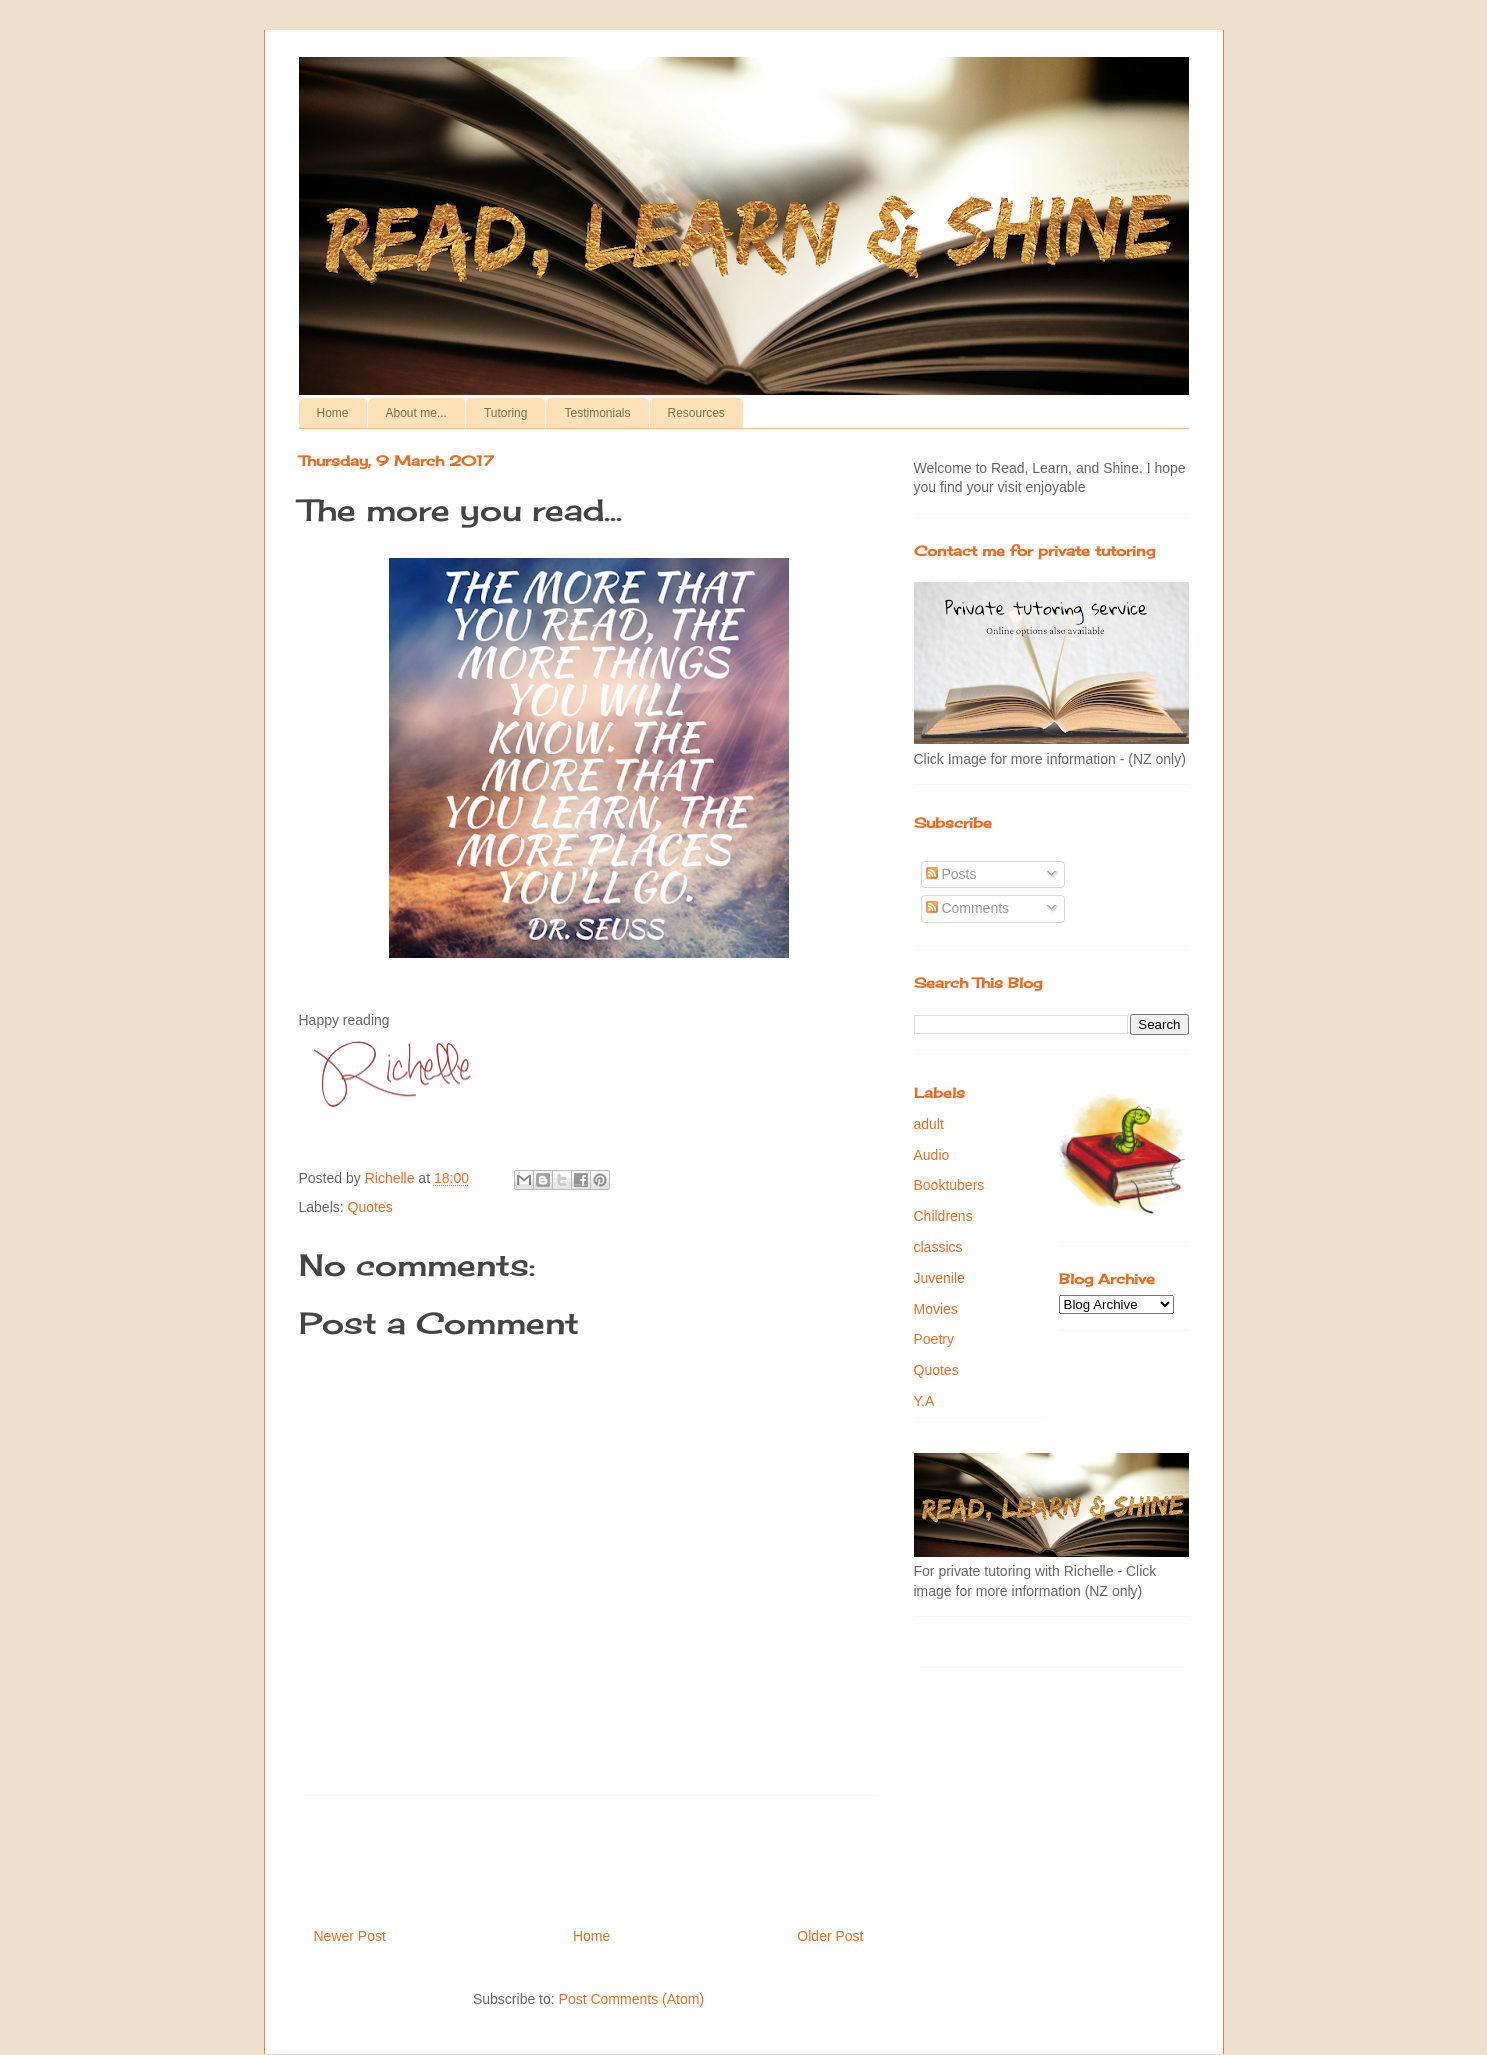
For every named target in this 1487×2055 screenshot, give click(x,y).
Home (333, 413)
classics (938, 1247)
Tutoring (506, 413)
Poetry (934, 1339)
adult (929, 1124)
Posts (951, 874)
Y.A (924, 1401)
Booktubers (949, 1185)
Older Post (830, 1936)
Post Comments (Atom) (631, 1999)
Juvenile (939, 1278)
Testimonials (597, 413)
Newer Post (350, 1936)
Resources (696, 413)
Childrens (943, 1216)
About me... (416, 413)
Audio (932, 1155)
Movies (936, 1309)
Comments (968, 908)
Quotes (370, 1207)
